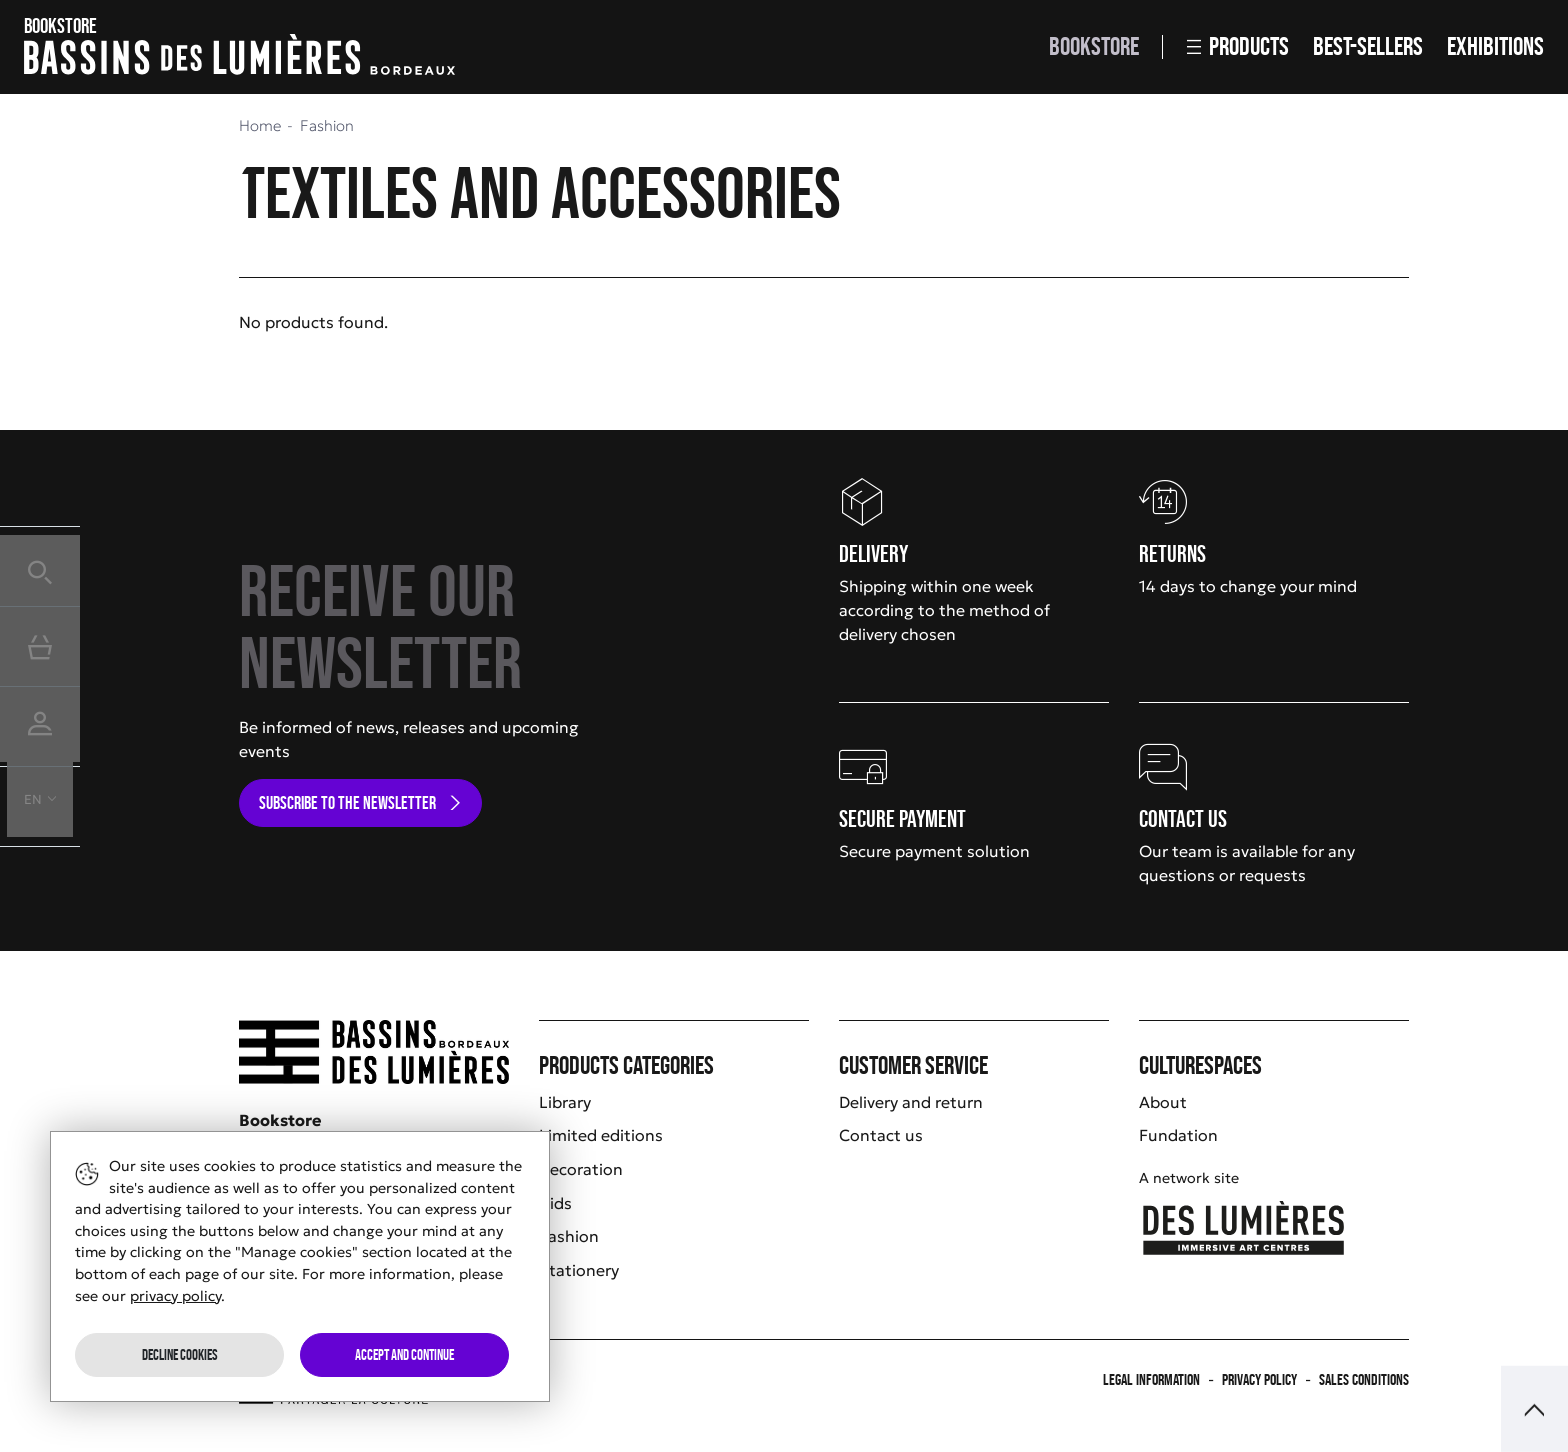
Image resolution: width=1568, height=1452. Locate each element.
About (1163, 1102)
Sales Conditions (1364, 1379)
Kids (555, 1203)
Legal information (1151, 1379)
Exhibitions (1495, 46)
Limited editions (601, 1135)
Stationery (579, 1270)
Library (565, 1102)
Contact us (881, 1135)
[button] (40, 566)
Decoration (581, 1169)
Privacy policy (1259, 1379)
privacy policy (175, 1296)
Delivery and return (911, 1102)
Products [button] (1238, 46)
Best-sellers (1368, 46)
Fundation (1178, 1135)
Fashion (569, 1236)
